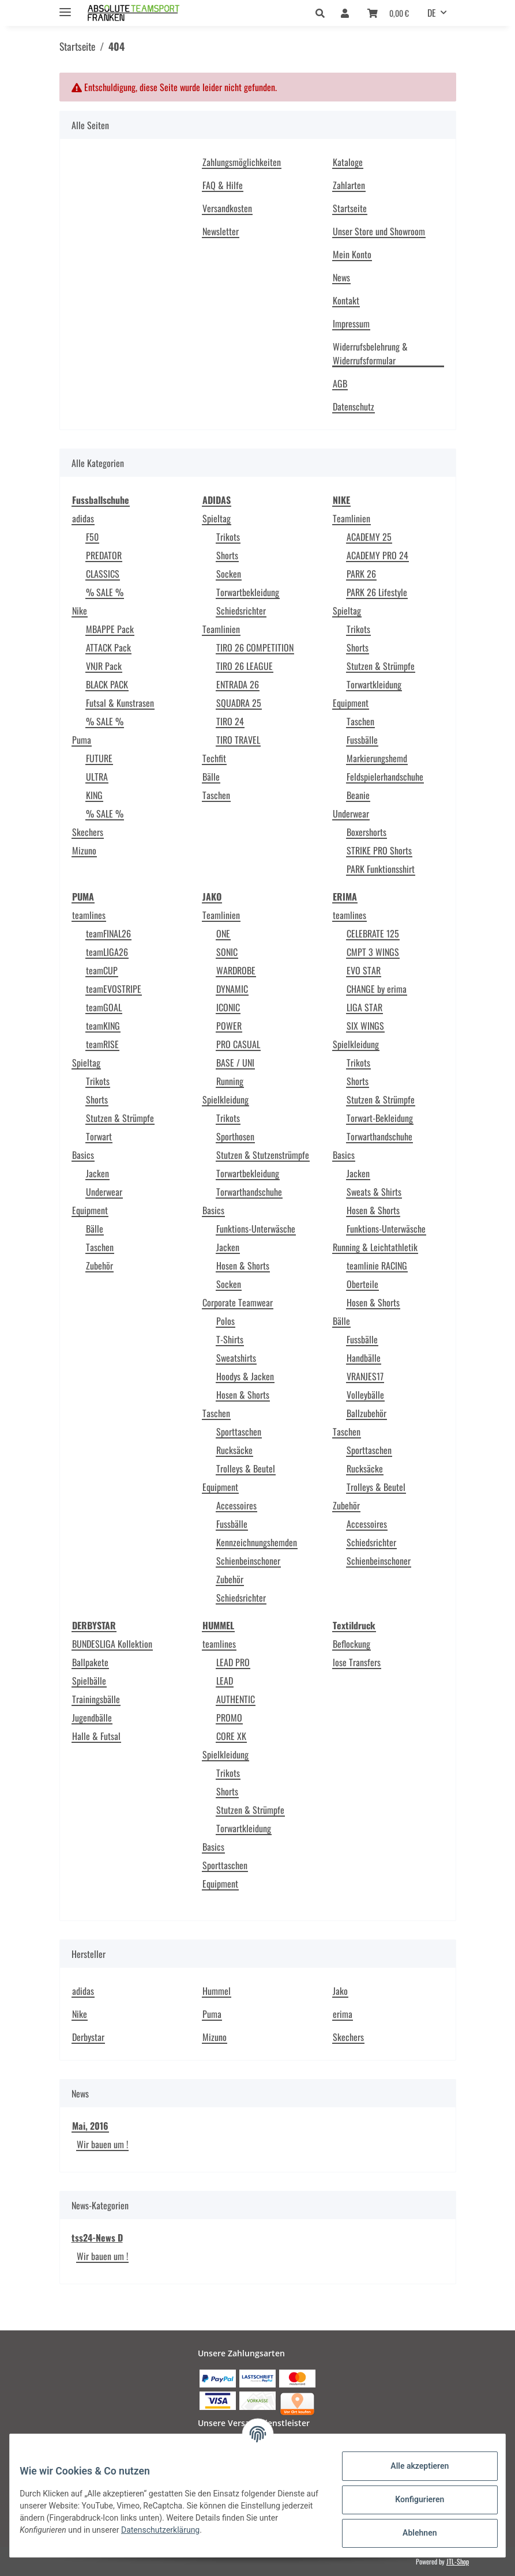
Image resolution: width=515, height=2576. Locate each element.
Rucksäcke (234, 1450)
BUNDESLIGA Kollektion (112, 1644)
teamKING (103, 1026)
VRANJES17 (365, 1376)
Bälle (211, 777)
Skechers (87, 832)
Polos (225, 1321)
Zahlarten (349, 185)
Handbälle (364, 1358)
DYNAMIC (232, 989)
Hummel (216, 1991)
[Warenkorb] (388, 12)
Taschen (216, 795)
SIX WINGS (365, 1026)
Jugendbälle (92, 1717)
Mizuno (84, 850)
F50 (92, 537)
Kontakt (346, 300)
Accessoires (236, 1505)
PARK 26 (361, 574)
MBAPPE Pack (110, 629)
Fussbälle (362, 740)
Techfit (214, 758)
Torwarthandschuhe (249, 1192)
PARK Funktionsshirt (381, 869)
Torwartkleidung (374, 684)
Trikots (228, 537)
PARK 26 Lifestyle (377, 592)
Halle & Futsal (96, 1736)
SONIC (227, 952)
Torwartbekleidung (247, 592)
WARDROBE (235, 970)
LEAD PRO (233, 1662)
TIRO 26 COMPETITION (255, 647)
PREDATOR (104, 555)
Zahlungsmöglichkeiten (241, 162)
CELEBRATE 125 (373, 933)
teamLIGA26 (107, 952)
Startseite (350, 208)
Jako (340, 1991)
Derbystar (88, 2037)
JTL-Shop (457, 2561)
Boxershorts (366, 832)
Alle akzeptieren (411, 2465)
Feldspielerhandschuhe (385, 777)
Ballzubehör (366, 1413)
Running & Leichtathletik (375, 1247)
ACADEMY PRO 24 (377, 555)
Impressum (351, 323)
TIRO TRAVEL (238, 740)
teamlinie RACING (377, 1265)
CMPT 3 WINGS (373, 952)
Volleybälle (365, 1395)
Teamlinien (221, 629)
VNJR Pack (104, 666)
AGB (340, 383)
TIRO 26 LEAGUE (244, 666)
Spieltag (216, 518)
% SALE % (104, 592)
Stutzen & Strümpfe (381, 666)
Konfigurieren (410, 2499)
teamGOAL (104, 1007)
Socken (228, 574)
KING (94, 795)
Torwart (99, 1136)
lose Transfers (357, 1662)
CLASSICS (102, 574)
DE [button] (431, 13)
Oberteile (362, 1284)
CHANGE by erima (377, 989)
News (341, 277)
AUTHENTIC (235, 1699)
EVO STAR (364, 970)
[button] (323, 12)
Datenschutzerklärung (226, 2529)
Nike (79, 610)
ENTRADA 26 (237, 684)
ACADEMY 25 (369, 537)
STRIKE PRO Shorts (379, 850)
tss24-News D (97, 2237)
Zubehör (99, 1265)
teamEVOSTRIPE (113, 989)
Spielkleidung (225, 1099)
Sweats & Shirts (374, 1192)
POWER (229, 1026)
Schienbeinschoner (248, 1561)
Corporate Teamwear (237, 1302)
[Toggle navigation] (65, 7)
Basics (83, 1155)
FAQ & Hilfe (222, 185)
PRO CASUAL (238, 1044)
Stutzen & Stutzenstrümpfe (262, 1155)
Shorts (227, 555)
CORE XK (231, 1736)
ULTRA (97, 777)
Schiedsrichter (241, 610)
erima (342, 2014)
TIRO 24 (230, 721)
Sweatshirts (236, 1358)
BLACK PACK (107, 684)
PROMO (229, 1717)
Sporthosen (235, 1136)
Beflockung (351, 1644)
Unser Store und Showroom (379, 231)
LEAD (224, 1681)
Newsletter (220, 231)
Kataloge (348, 162)
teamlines (89, 915)
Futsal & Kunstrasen (120, 703)
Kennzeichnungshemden (256, 1542)
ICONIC (228, 1007)
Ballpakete (90, 1662)
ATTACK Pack (108, 647)
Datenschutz (353, 406)
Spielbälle (89, 1681)
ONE (223, 933)
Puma (81, 740)
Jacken (97, 1173)
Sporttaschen (238, 1431)
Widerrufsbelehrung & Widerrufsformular (370, 353)
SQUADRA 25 (238, 703)
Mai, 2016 (90, 2126)
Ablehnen (411, 2532)
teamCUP (102, 970)
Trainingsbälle (96, 1699)
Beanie (358, 795)
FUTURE (99, 758)
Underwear (351, 813)
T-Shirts (229, 1339)
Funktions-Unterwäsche (255, 1229)
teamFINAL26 (108, 933)
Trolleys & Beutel (245, 1468)
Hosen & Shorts (242, 1265)
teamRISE (102, 1044)
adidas (83, 518)
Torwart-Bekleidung (380, 1118)
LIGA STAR (364, 1007)
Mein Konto (352, 254)
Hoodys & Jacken (245, 1376)
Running (229, 1081)
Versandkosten (227, 208)
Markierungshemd (377, 758)
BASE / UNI (235, 1062)
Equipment (351, 703)
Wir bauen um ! (102, 2144)
